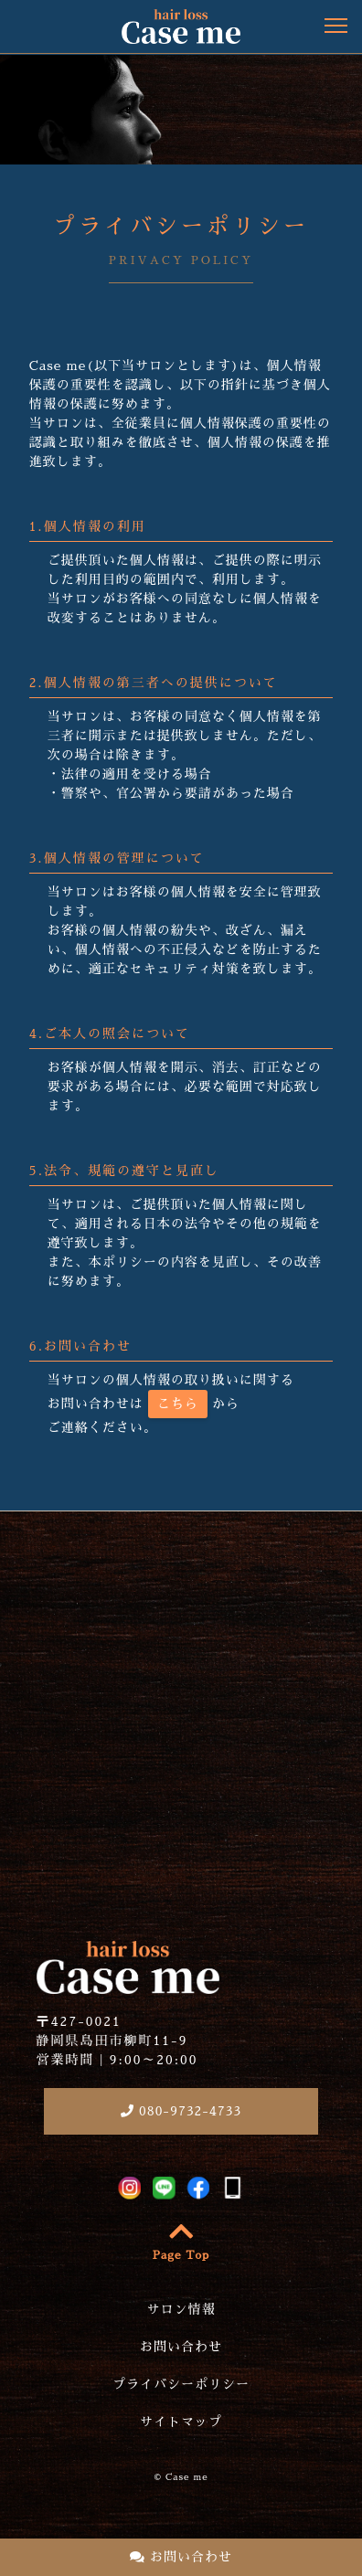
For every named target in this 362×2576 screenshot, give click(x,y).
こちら (177, 1403)
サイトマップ (181, 2421)
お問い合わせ (181, 2556)
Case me (186, 2477)
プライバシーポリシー (181, 2384)
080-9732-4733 (181, 2110)
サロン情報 (181, 2309)
